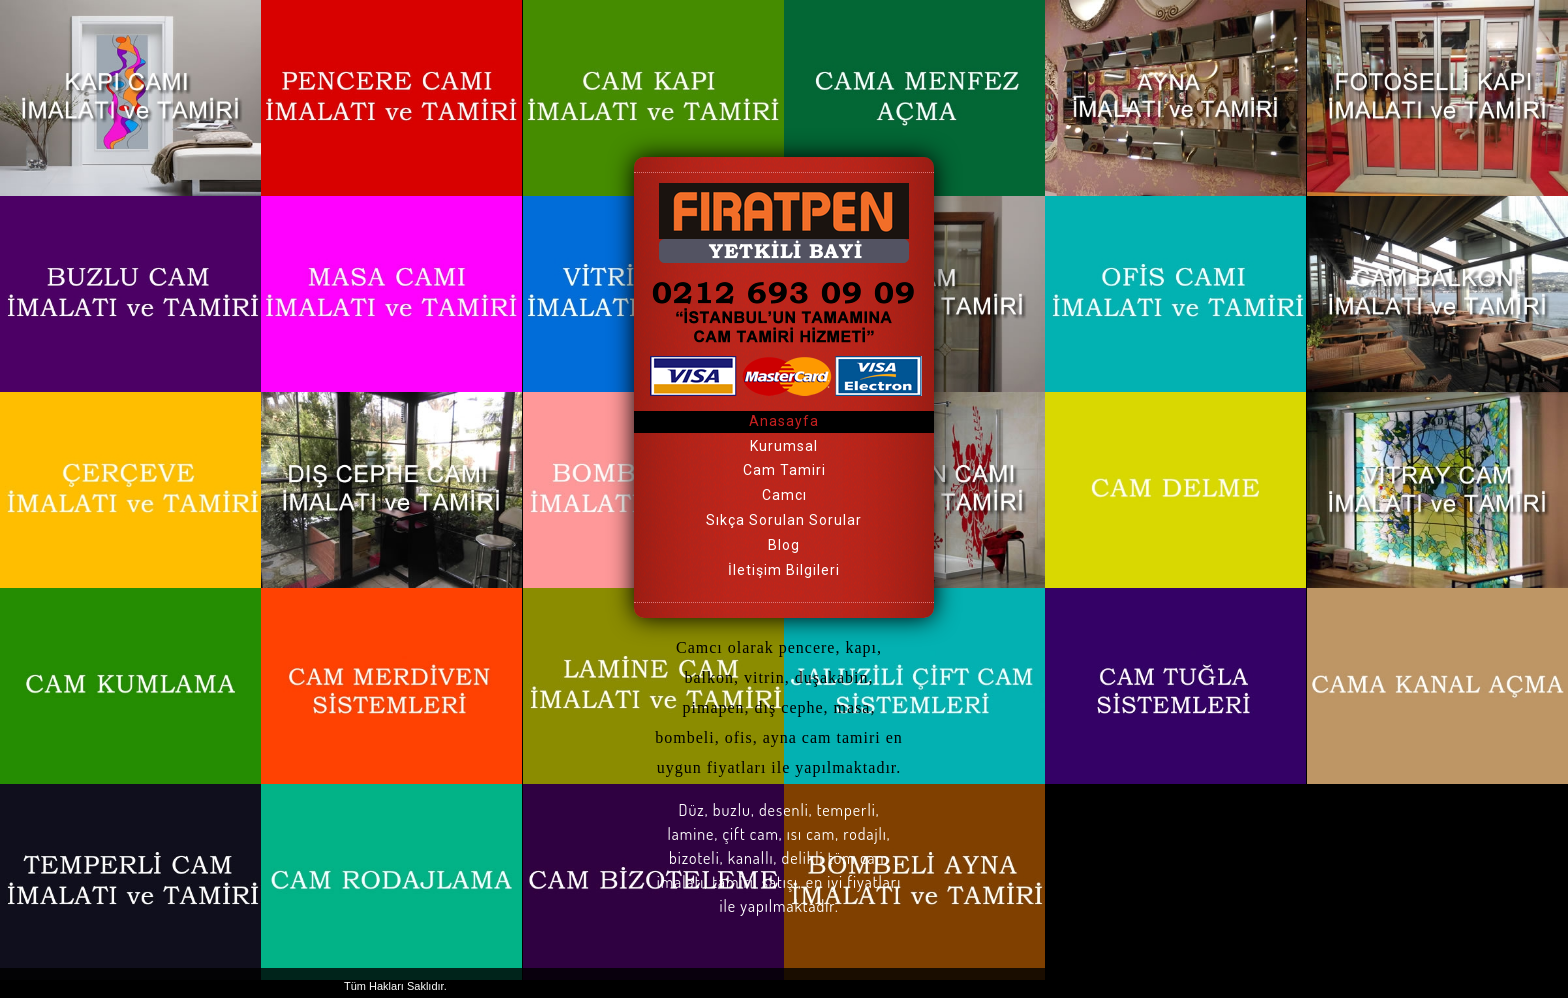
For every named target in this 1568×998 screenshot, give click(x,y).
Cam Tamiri (784, 470)
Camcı (784, 495)
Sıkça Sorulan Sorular (784, 520)
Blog (784, 545)
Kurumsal (784, 446)
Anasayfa (784, 421)
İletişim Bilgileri (784, 570)
